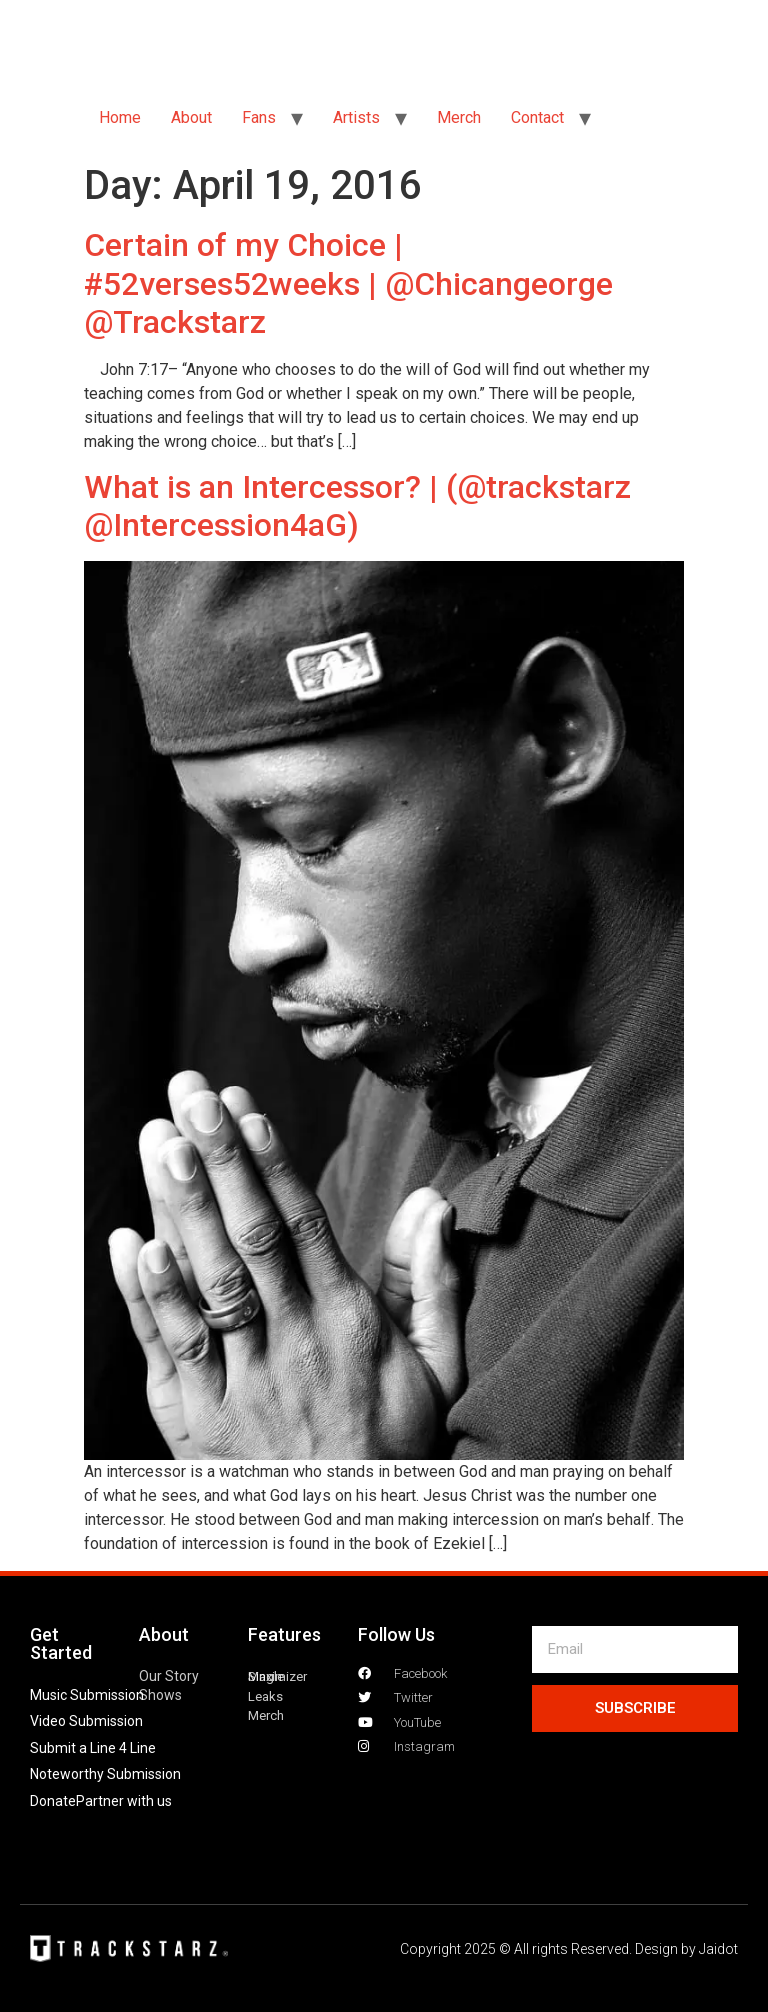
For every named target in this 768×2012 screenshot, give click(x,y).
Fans (259, 117)
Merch (459, 117)
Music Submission (87, 1695)
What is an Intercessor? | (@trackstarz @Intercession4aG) (357, 506)
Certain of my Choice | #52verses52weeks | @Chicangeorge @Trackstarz (348, 283)
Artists (356, 117)
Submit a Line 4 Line (93, 1748)
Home (120, 117)
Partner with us (124, 1801)
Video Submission (86, 1721)
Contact (537, 117)
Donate (53, 1801)
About (191, 117)
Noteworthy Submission (105, 1774)
